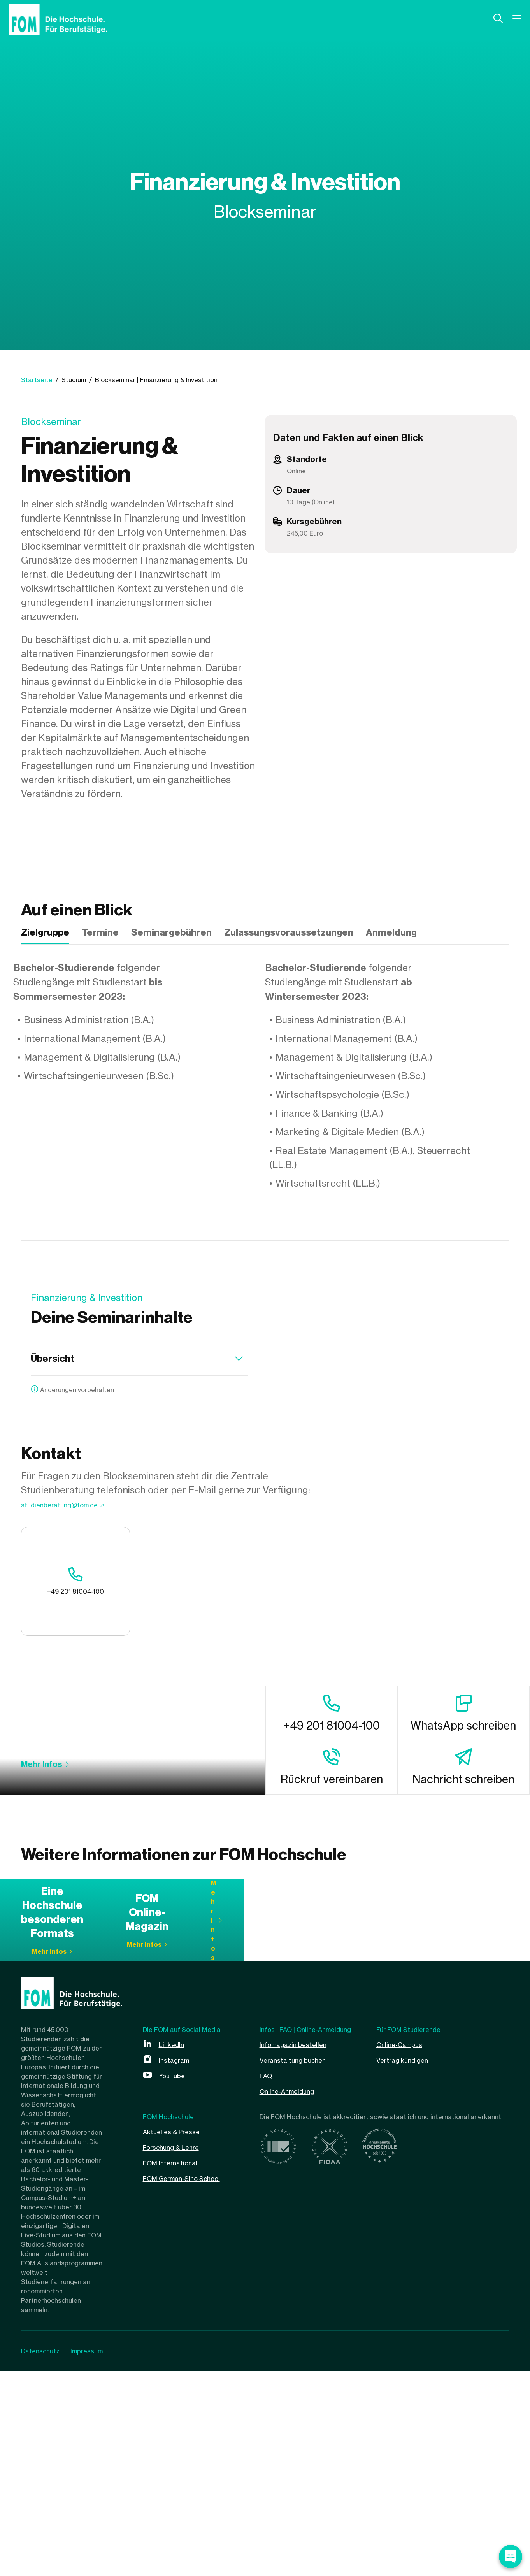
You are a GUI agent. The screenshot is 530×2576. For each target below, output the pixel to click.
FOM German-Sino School (191, 2383)
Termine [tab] (100, 932)
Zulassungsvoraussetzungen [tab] (288, 932)
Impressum (93, 2556)
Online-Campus (404, 2249)
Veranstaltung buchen (300, 2264)
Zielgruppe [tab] (45, 932)
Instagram (177, 2264)
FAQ (268, 2280)
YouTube (175, 2280)
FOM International (176, 2367)
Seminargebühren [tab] (171, 932)
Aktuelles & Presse (177, 2336)
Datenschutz (40, 2556)
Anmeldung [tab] (391, 932)
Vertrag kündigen (407, 2264)
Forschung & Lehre (177, 2352)
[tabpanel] (265, 1076)
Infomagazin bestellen (299, 2249)
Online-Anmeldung (293, 2295)
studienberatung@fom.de (76, 1533)
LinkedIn (174, 2249)
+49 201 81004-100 (66, 1600)
